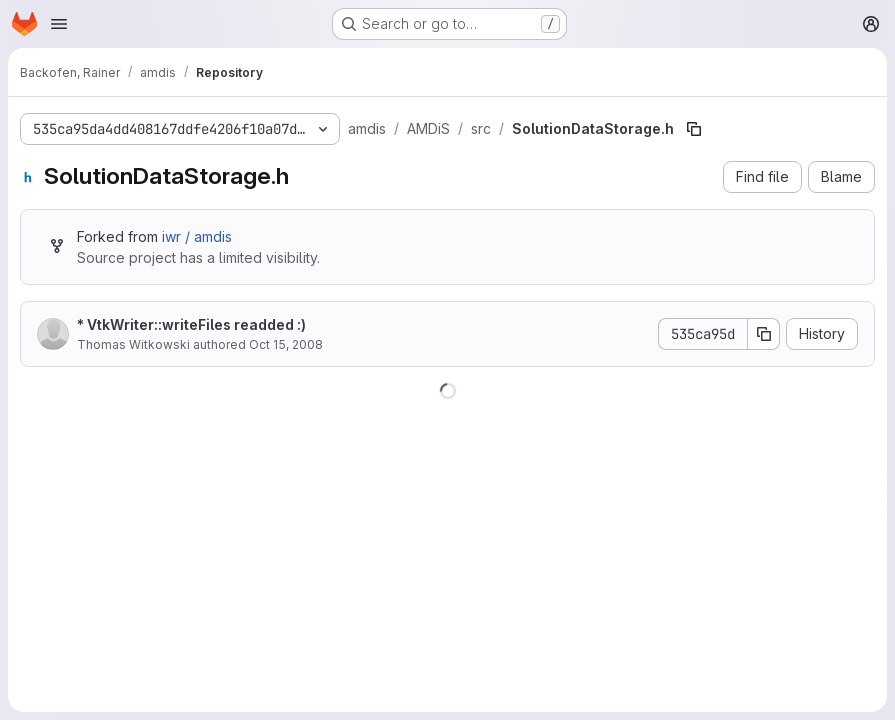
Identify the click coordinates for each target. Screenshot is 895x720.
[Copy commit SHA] (764, 334)
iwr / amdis (197, 236)
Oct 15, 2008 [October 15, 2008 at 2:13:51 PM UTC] (286, 344)
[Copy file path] (694, 129)
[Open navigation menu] (59, 24)
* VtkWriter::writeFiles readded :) (191, 324)
